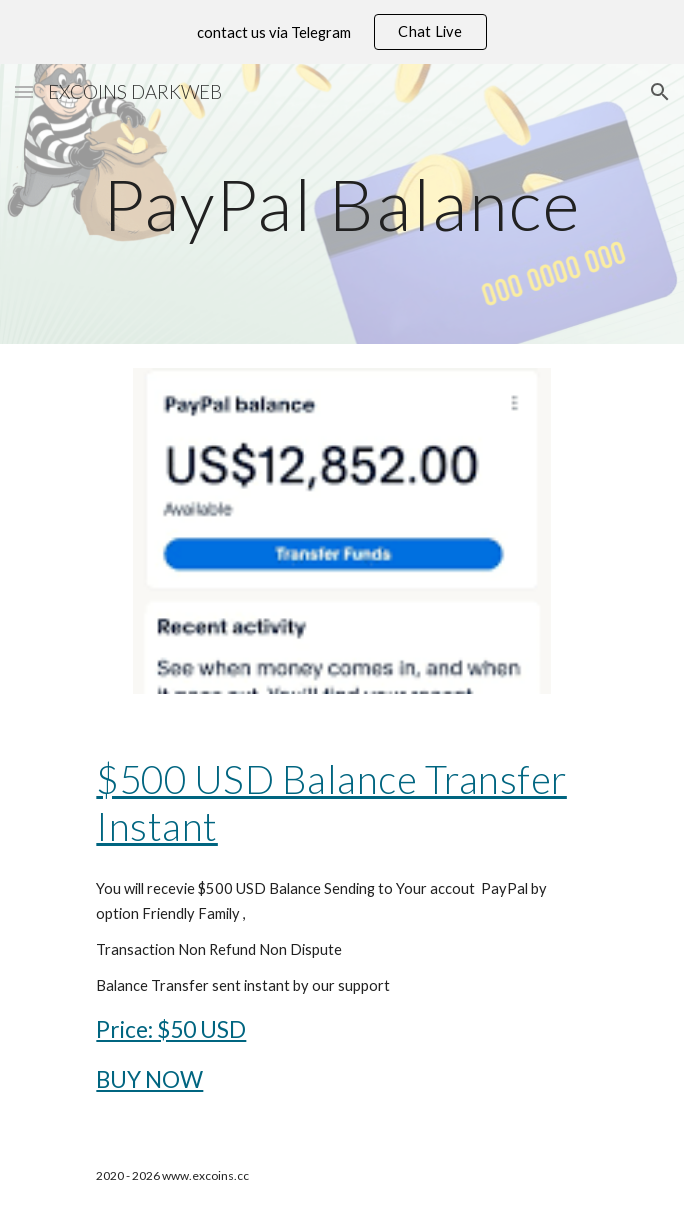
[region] (342, 32)
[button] (24, 91)
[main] (341, 204)
